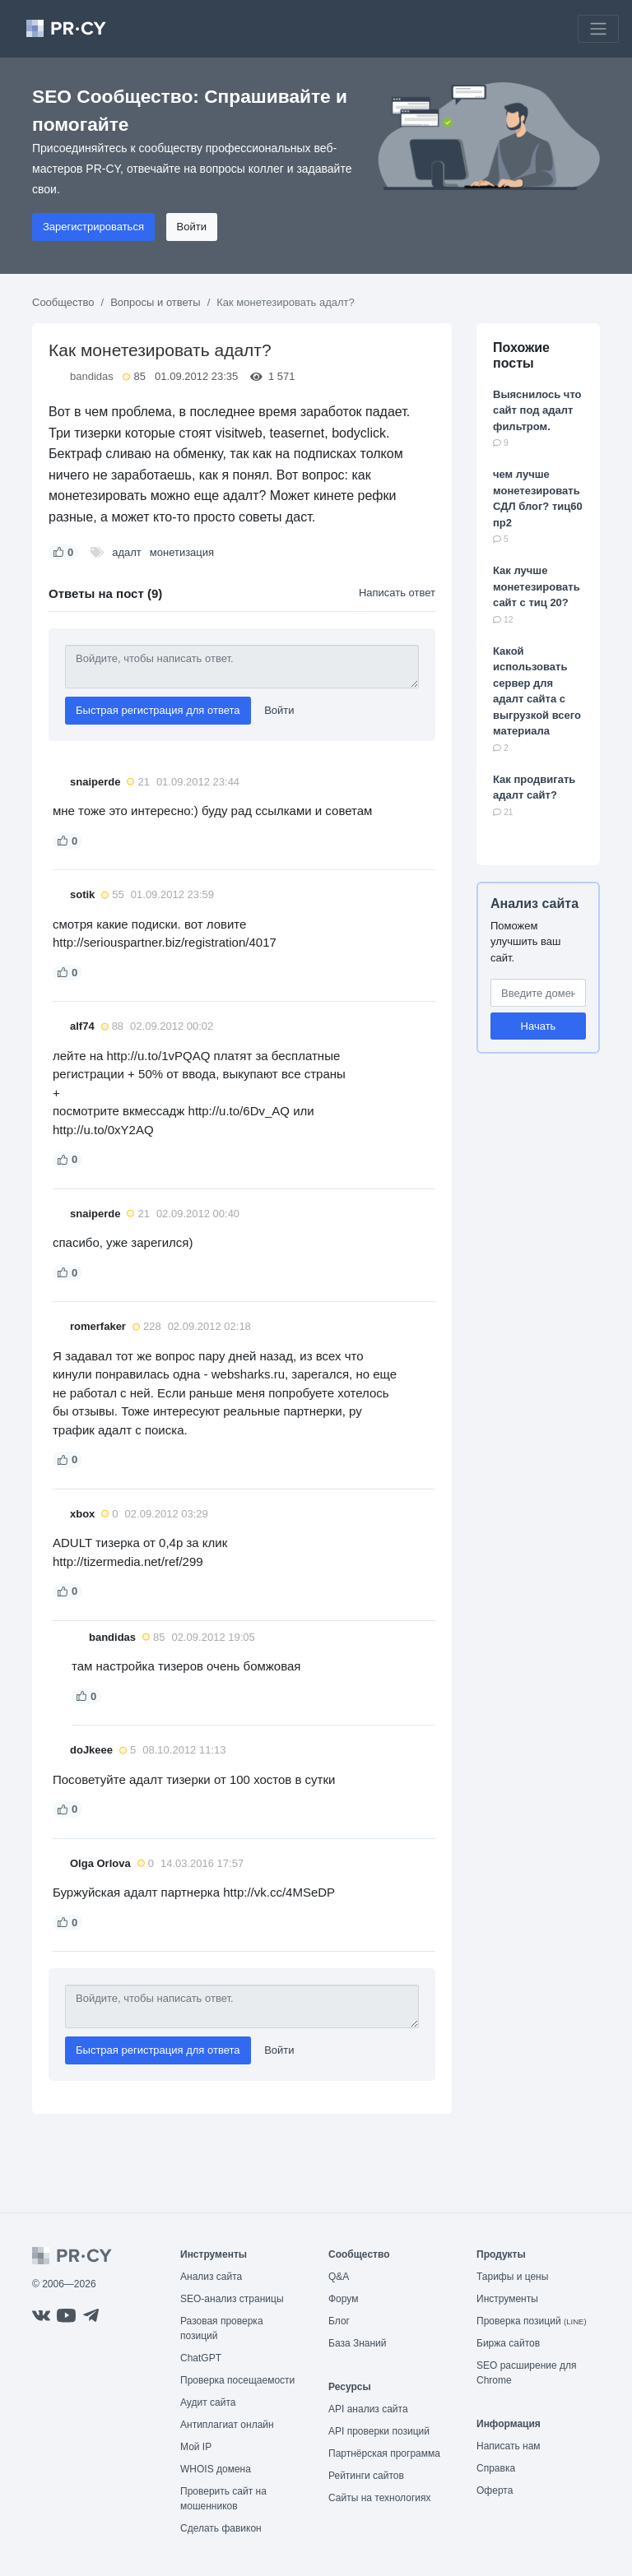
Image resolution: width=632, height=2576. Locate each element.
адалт (127, 552)
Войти (192, 226)
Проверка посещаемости (237, 2380)
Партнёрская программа (384, 2453)
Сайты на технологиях (379, 2498)
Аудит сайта (207, 2402)
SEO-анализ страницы (232, 2299)
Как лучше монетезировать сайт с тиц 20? (536, 586)
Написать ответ (397, 592)
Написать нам (508, 2446)
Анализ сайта (534, 903)
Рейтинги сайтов (366, 2475)
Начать (538, 1026)
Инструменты (507, 2299)
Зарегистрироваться (93, 226)
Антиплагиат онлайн (227, 2424)
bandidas (92, 376)
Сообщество (63, 302)
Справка (495, 2468)
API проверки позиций (379, 2431)
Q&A (338, 2276)
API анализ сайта (368, 2409)
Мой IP (195, 2447)
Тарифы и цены (512, 2276)
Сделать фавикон (221, 2528)
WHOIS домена (215, 2469)
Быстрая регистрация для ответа (158, 710)
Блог (339, 2321)
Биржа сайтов (508, 2343)
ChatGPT (200, 2358)
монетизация (182, 552)
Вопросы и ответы (155, 302)
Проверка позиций (531, 2321)
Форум (343, 2299)
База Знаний (357, 2343)
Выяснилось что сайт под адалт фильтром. (537, 410)
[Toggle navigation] (598, 29)
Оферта (494, 2490)
